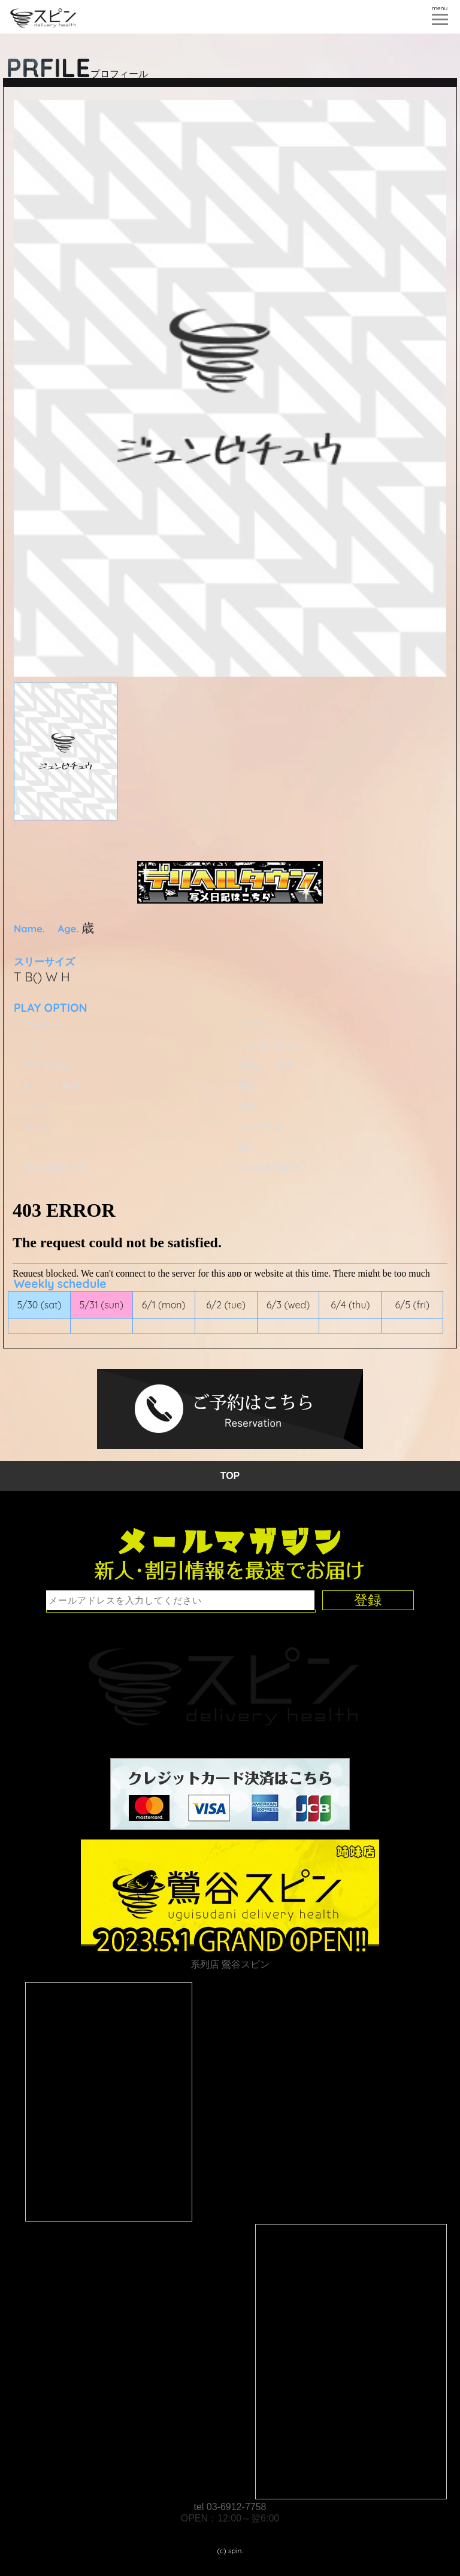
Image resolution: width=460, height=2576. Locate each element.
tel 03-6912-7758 (230, 2507)
